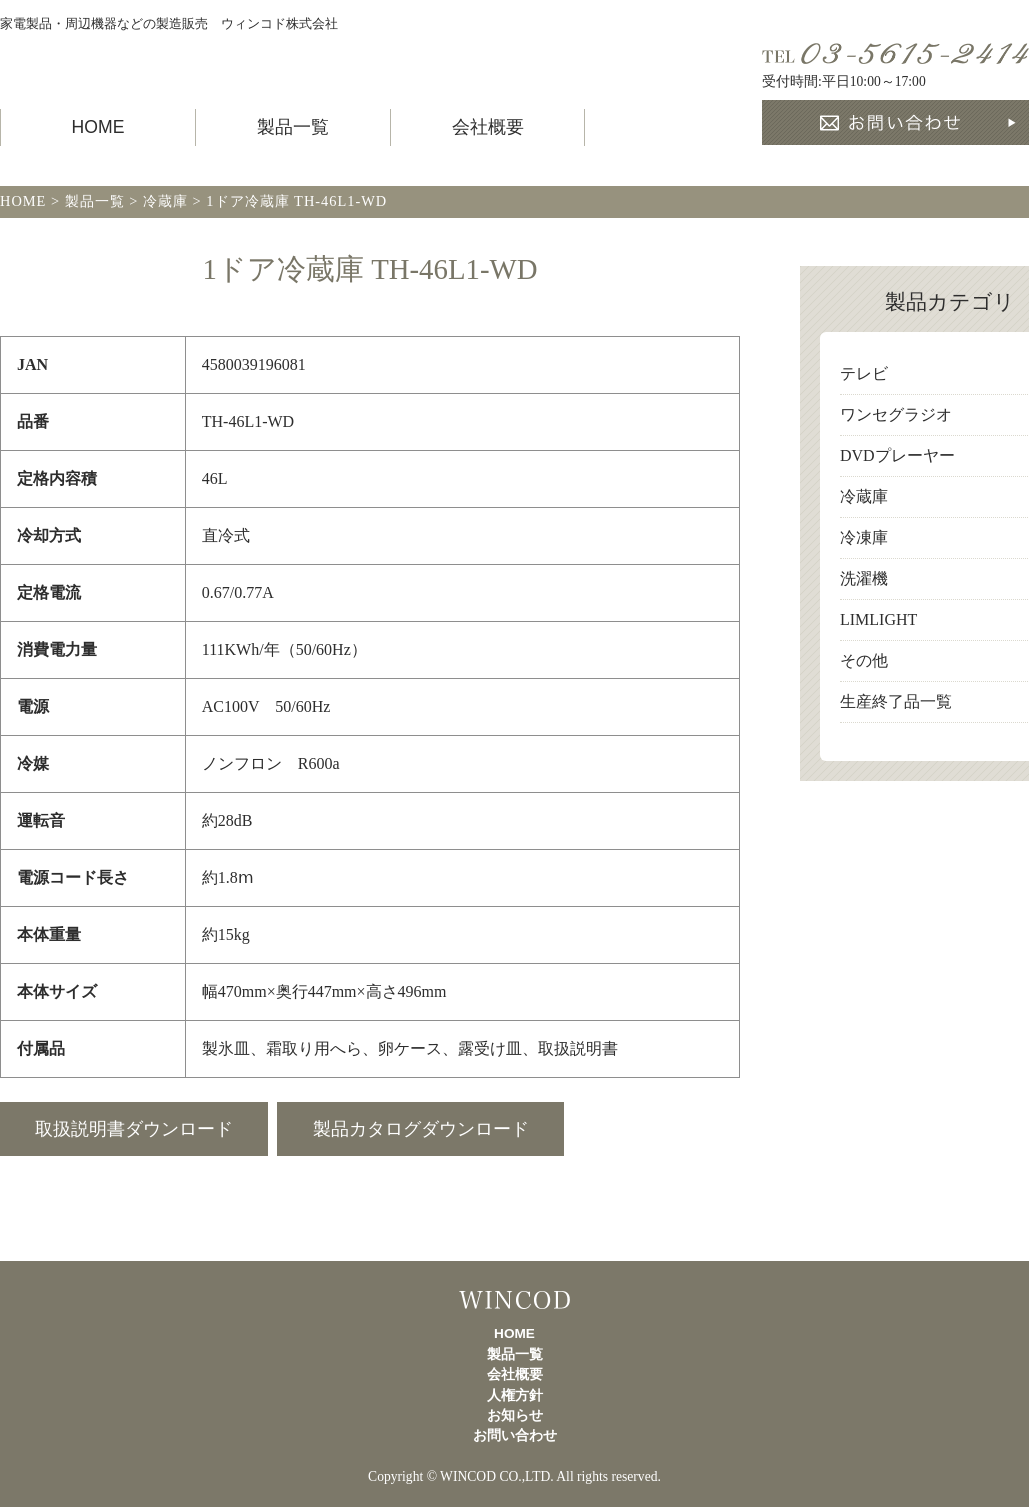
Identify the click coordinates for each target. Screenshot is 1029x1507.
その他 (864, 660)
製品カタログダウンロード (421, 1129)
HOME (98, 127)
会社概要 (488, 127)
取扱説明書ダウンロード (134, 1129)
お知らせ (515, 1415)
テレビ (864, 373)
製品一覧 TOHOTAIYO (175, 61)
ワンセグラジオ (896, 414)
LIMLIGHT (878, 619)
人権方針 (515, 1395)
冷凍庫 (864, 537)
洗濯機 (864, 578)
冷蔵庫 (864, 496)
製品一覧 (293, 127)
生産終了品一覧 (896, 701)
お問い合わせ (515, 1435)
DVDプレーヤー (897, 455)
